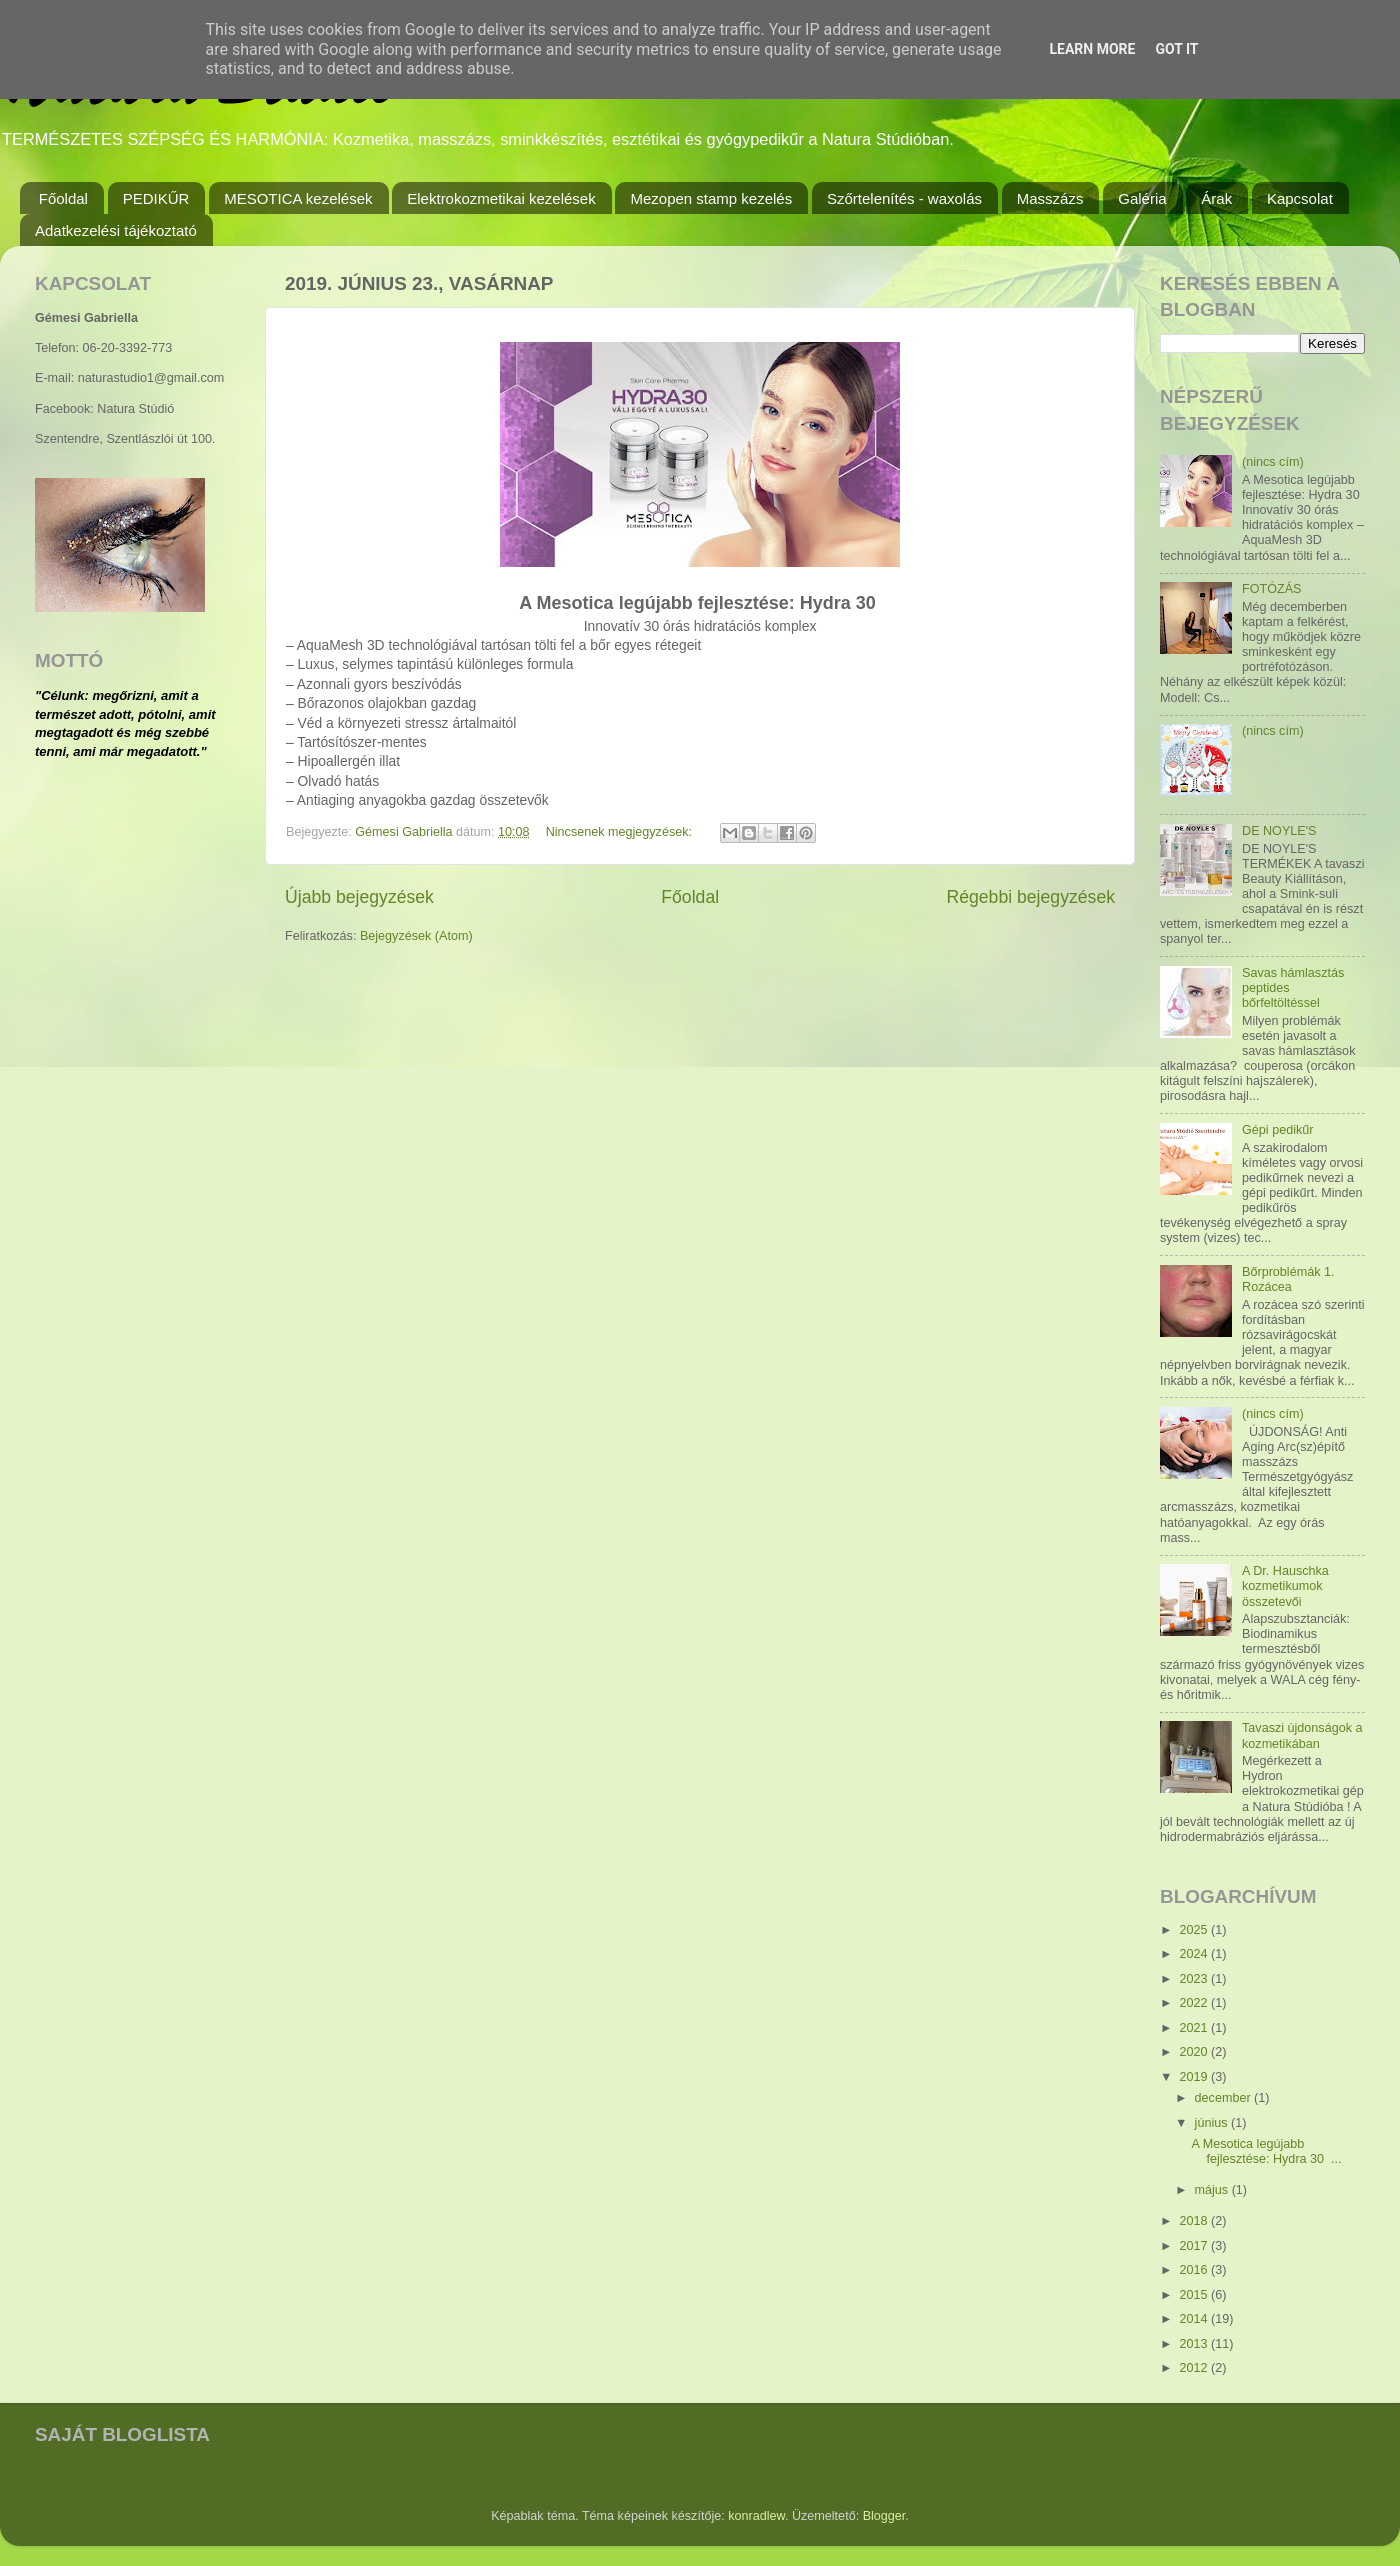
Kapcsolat (1300, 198)
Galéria (1142, 198)
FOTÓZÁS (1271, 589)
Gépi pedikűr (1277, 1130)
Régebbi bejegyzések (1030, 897)
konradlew (756, 2516)
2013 (1195, 2344)
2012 (1195, 2368)
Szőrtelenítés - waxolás (904, 198)
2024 (1195, 1954)
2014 (1195, 2319)
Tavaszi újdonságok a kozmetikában (1302, 1735)
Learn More (1092, 49)
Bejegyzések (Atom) (416, 936)
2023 (1195, 1979)
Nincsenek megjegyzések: (621, 832)
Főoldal (63, 198)
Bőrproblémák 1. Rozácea (1288, 1279)
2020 (1195, 2052)
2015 (1195, 2295)
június (1213, 2123)
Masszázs (1050, 198)
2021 (1195, 2028)
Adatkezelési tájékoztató (116, 230)
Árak (1216, 198)
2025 (1195, 1930)
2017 (1195, 2246)
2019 (1195, 2077)
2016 (1195, 2270)
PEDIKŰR (156, 198)
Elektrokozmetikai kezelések (501, 198)
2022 (1195, 2003)
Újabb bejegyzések (359, 897)
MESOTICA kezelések (298, 198)
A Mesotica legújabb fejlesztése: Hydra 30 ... (1266, 2151)
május (1213, 2190)
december (1225, 2098)
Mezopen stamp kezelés (711, 198)
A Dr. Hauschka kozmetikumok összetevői (1285, 1586)
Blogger (884, 2516)
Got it (1176, 49)
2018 (1195, 2221)
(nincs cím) (1273, 462)
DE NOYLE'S (1279, 831)
